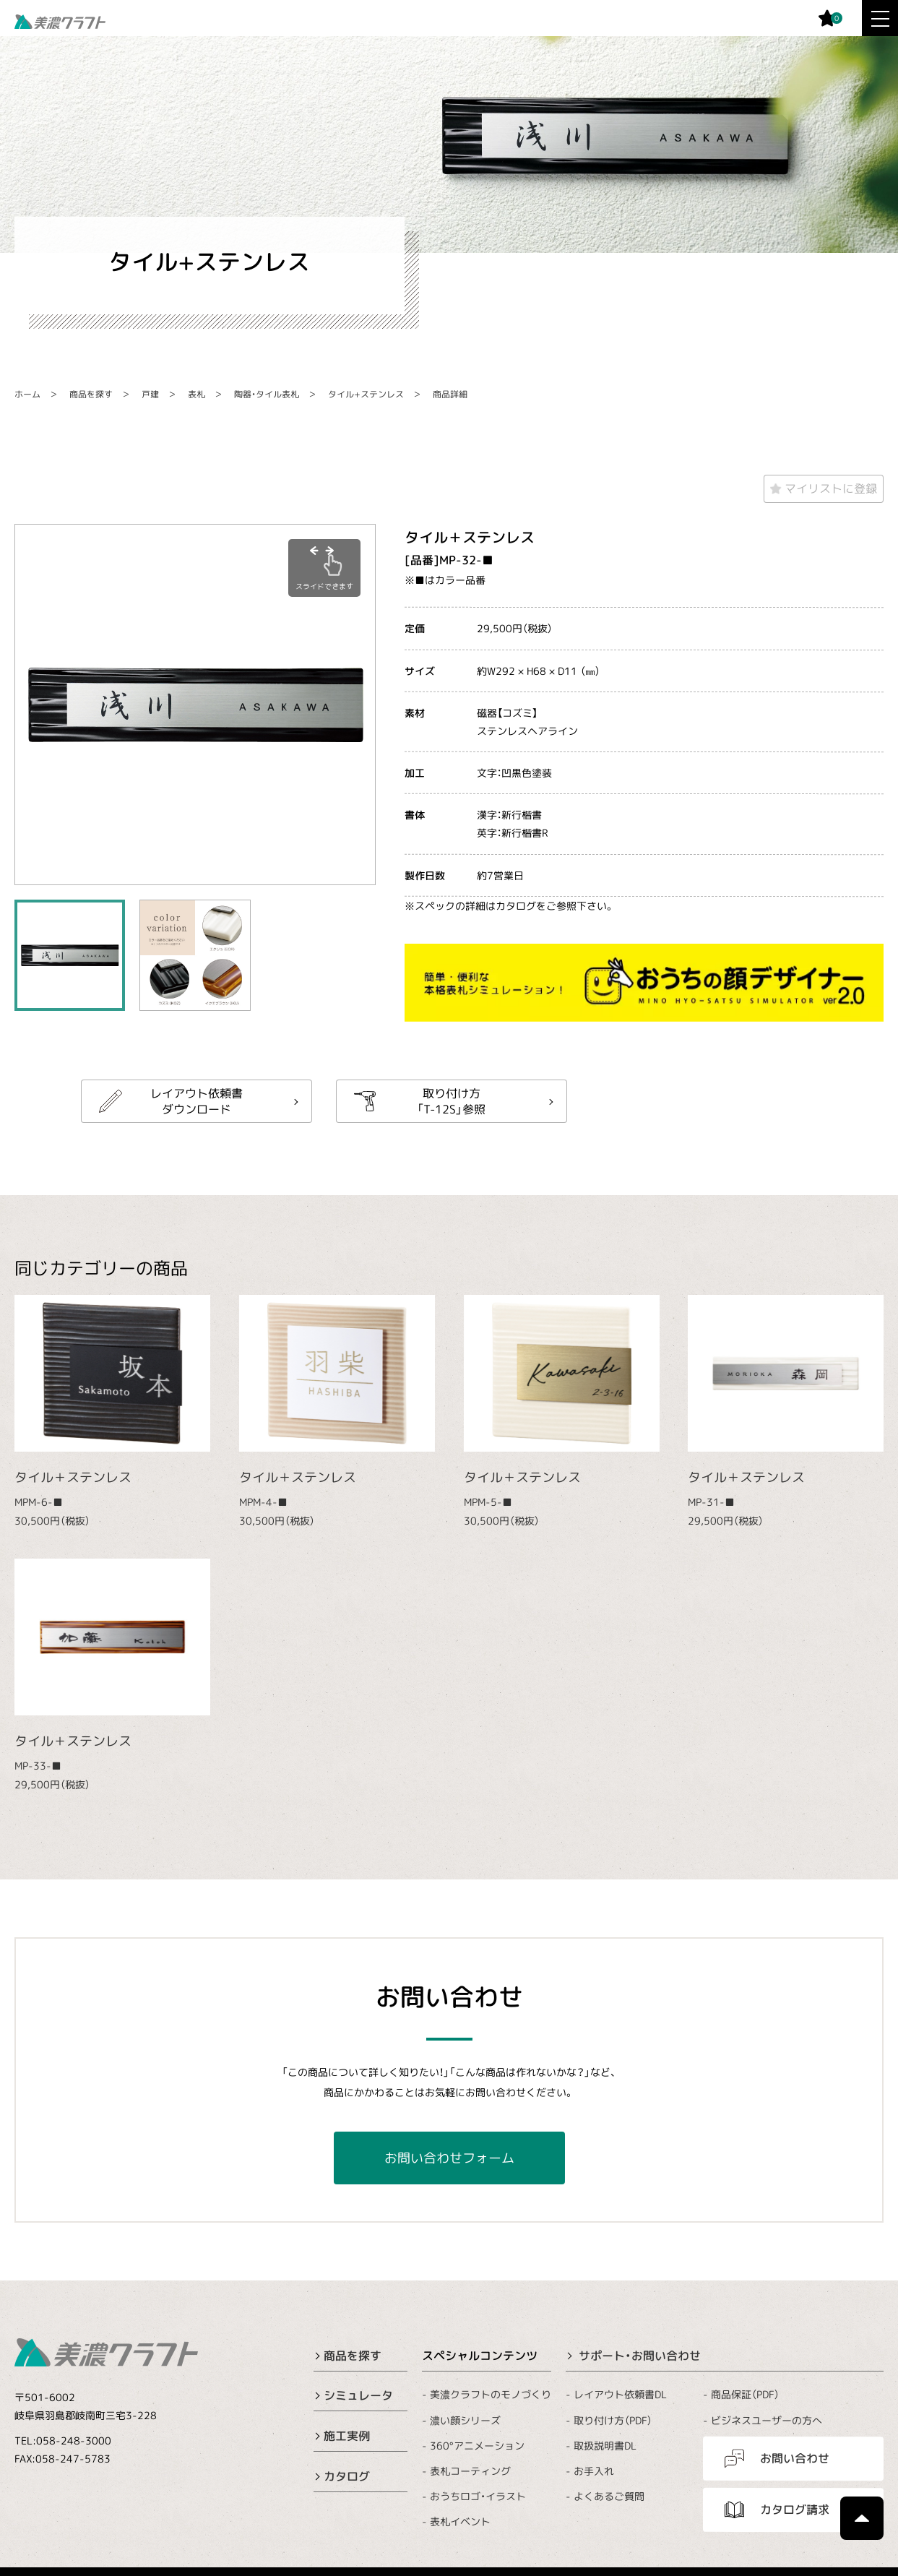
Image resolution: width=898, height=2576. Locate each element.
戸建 (150, 394)
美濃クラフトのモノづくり (490, 2394)
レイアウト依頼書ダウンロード (196, 1100)
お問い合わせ (794, 2458)
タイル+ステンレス (366, 394)
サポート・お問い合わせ (640, 2356)
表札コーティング (470, 2471)
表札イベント (460, 2521)
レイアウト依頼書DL (620, 2394)
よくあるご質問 (609, 2496)
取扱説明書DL (605, 2445)
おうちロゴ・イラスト (478, 2496)
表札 (196, 394)
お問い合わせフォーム (449, 2158)
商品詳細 (450, 394)
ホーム (27, 394)
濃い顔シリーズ (465, 2420)
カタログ (347, 2476)
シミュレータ (358, 2395)
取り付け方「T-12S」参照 (451, 1100)
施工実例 (347, 2436)
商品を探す (91, 394)
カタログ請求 (794, 2509)
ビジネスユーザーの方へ (766, 2420)
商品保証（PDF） (745, 2394)
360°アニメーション (477, 2445)
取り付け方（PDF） (613, 2420)
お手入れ (594, 2471)
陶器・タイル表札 (266, 394)
